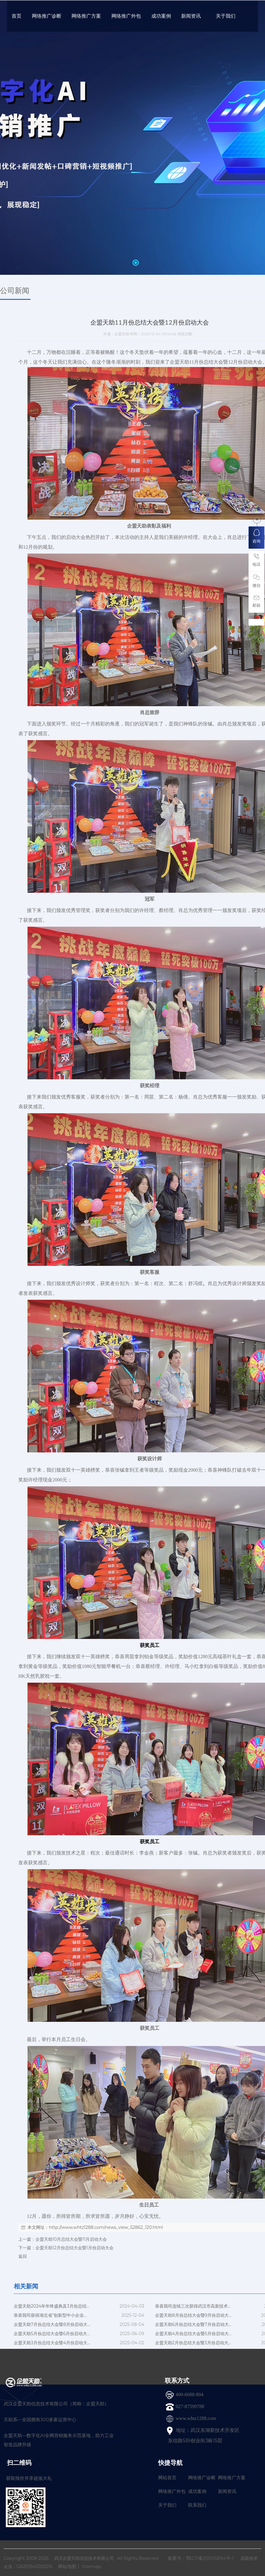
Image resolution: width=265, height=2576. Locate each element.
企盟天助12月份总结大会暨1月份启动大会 (74, 2248)
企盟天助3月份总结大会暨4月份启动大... (52, 2342)
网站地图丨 (69, 2566)
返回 (22, 2256)
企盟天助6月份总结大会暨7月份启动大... (193, 2324)
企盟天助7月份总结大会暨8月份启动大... (52, 2324)
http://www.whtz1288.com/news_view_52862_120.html (106, 2227)
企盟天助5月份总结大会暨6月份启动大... (52, 2333)
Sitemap (91, 2566)
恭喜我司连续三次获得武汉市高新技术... (193, 2306)
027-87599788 (190, 2406)
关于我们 (167, 2505)
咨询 (256, 536)
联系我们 (197, 2505)
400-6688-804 (190, 2394)
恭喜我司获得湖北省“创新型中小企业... (50, 2315)
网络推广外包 (172, 2491)
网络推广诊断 (202, 2477)
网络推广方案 (231, 2477)
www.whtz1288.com (196, 2418)
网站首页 (167, 2477)
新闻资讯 (227, 2491)
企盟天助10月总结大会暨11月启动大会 (71, 2239)
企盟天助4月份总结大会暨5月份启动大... (193, 2333)
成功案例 (197, 2491)
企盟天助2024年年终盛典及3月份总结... (51, 2306)
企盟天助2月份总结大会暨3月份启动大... (193, 2342)
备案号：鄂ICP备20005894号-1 (201, 2558)
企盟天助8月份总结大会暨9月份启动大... (193, 2315)
